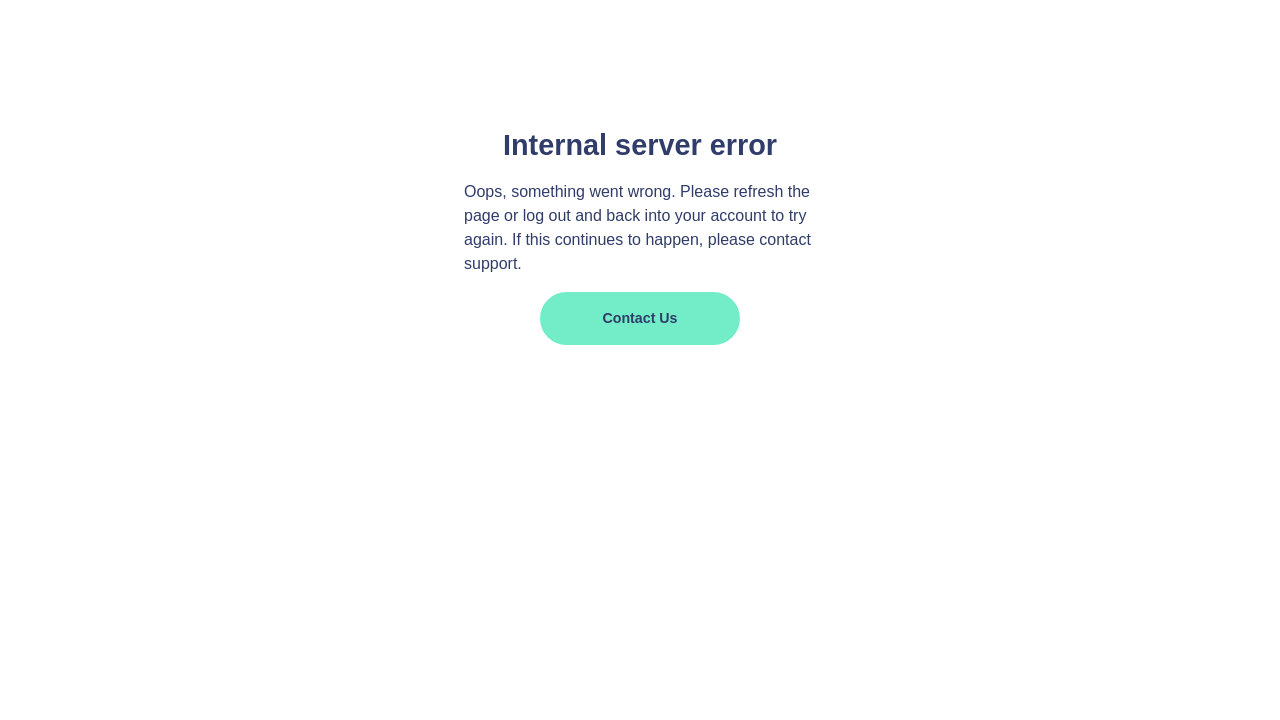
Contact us (639, 318)
